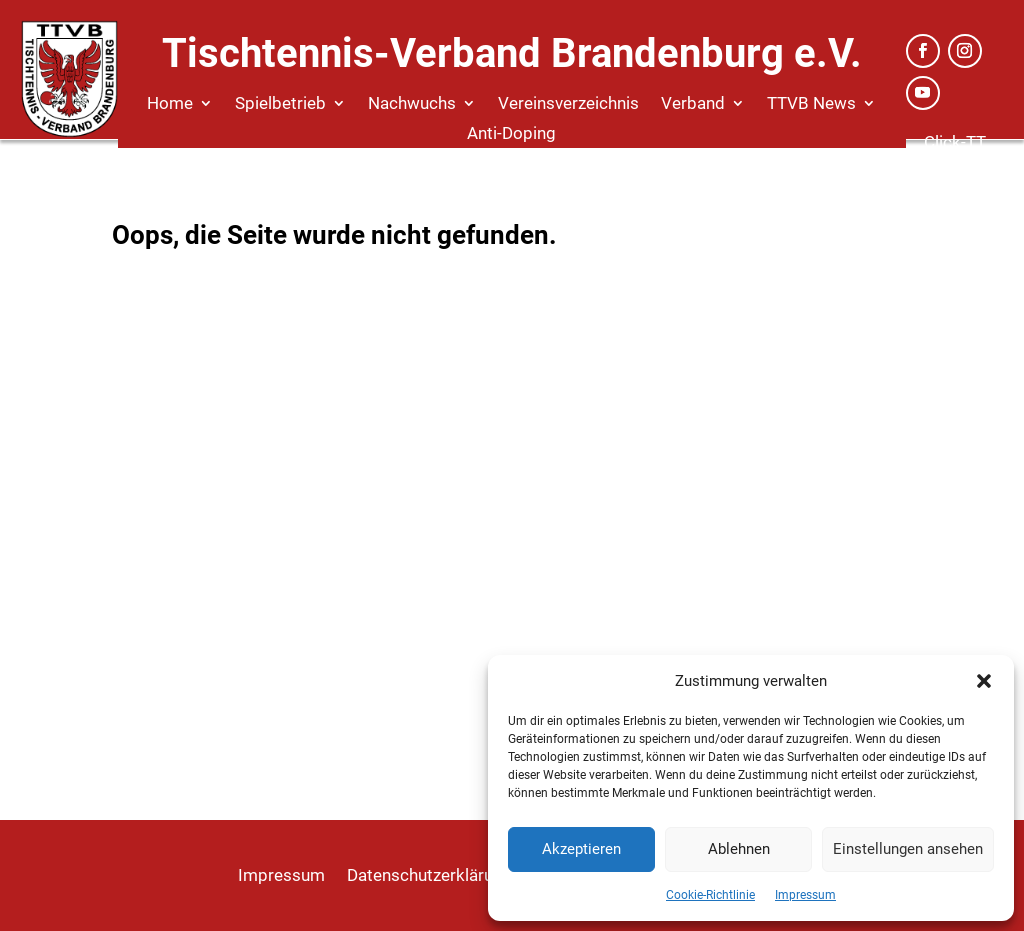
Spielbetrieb (280, 104)
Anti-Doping (511, 134)
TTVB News (811, 104)
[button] (984, 681)
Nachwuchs (412, 104)
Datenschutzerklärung (429, 876)
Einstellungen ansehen (908, 849)
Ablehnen (739, 849)
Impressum (805, 895)
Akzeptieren (581, 849)
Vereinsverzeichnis (568, 104)
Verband (693, 104)
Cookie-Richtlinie (710, 895)
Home (170, 104)
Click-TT (955, 142)
